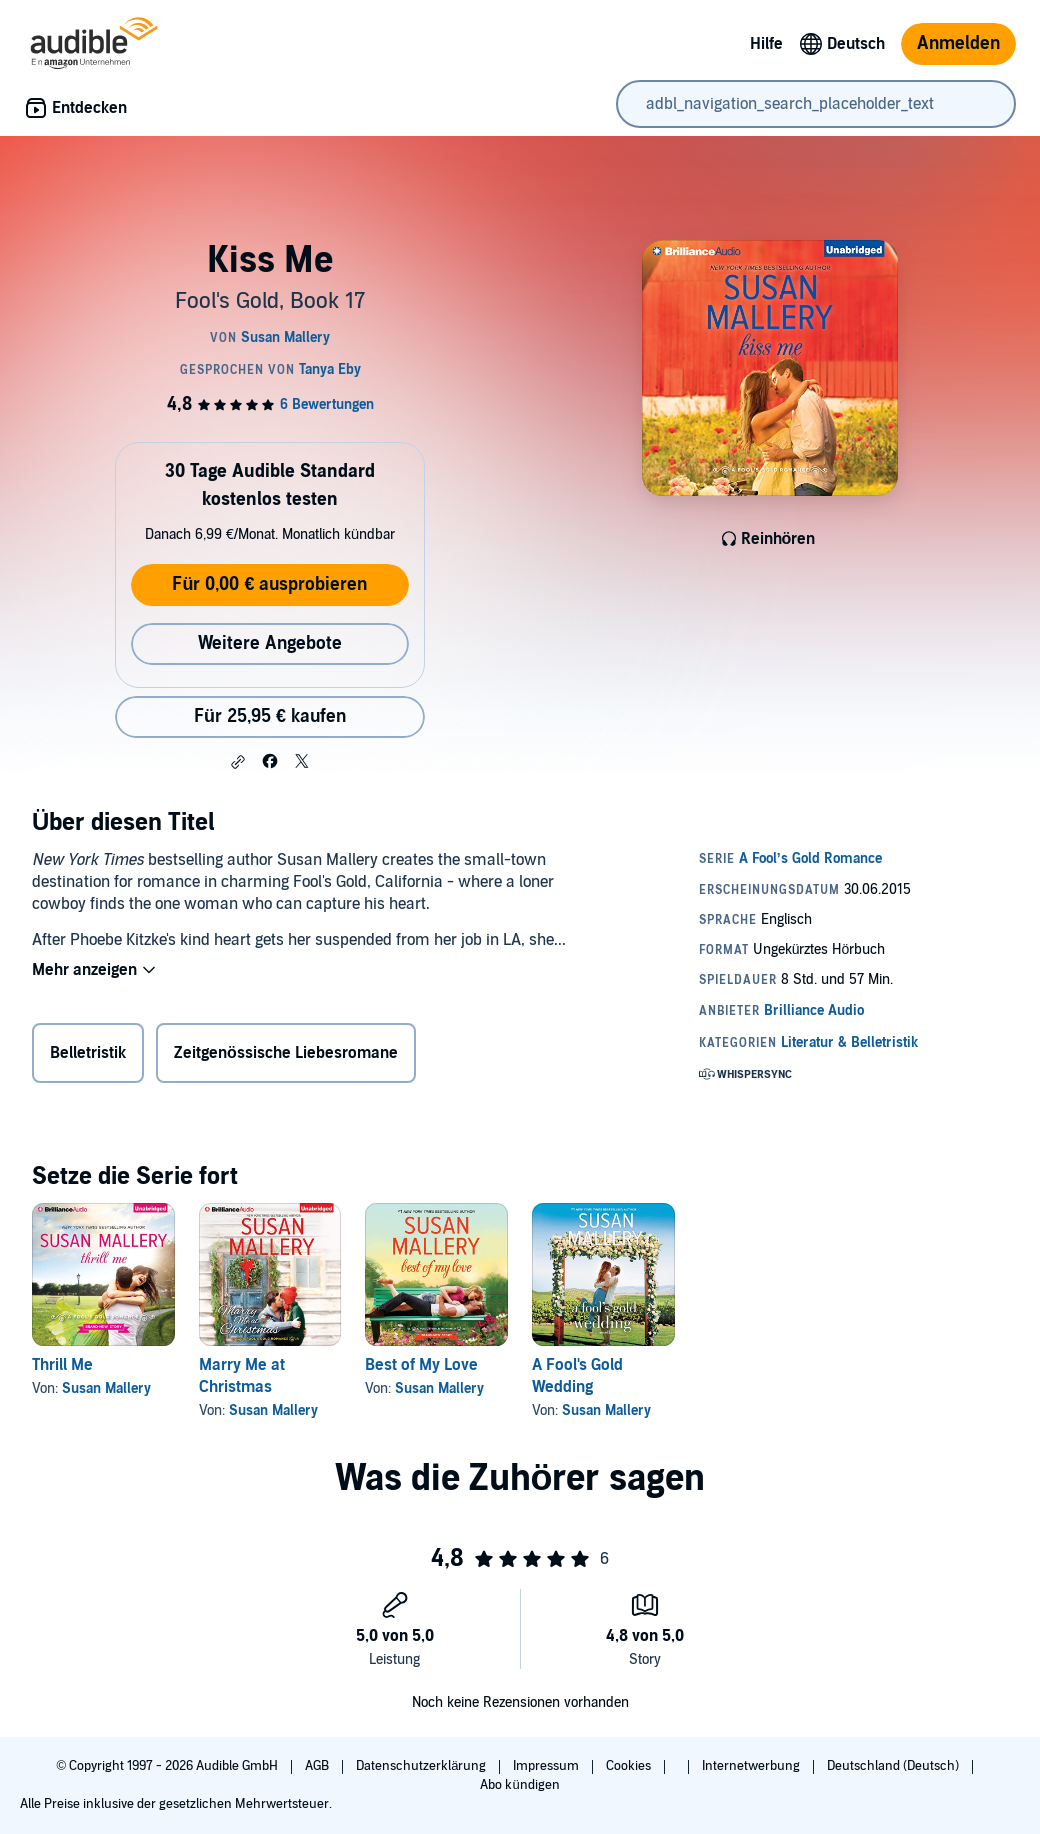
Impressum (547, 1766)
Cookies (630, 1766)
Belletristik (88, 1053)
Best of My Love (421, 1365)
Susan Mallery (106, 1388)
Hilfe (766, 44)
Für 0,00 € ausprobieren (269, 584)
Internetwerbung (752, 1766)
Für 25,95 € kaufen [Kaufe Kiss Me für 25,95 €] (270, 716)
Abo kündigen (519, 1785)
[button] (238, 762)
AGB (318, 1766)
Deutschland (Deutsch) (894, 1766)
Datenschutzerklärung (422, 1766)
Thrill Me (62, 1365)
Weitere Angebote (270, 643)
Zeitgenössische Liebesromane (286, 1053)
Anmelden (958, 43)
